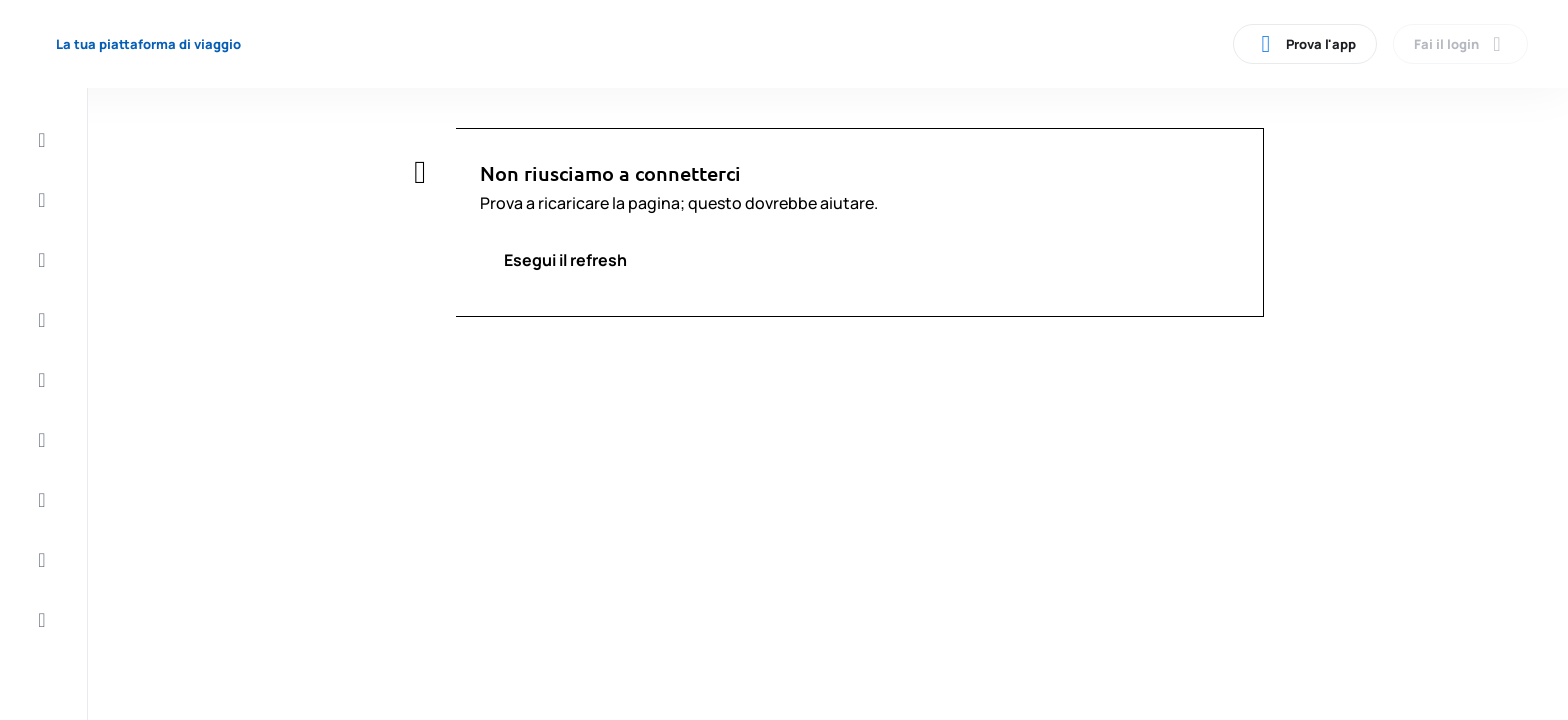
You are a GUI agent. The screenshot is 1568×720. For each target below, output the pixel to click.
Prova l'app (1305, 44)
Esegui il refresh (565, 260)
